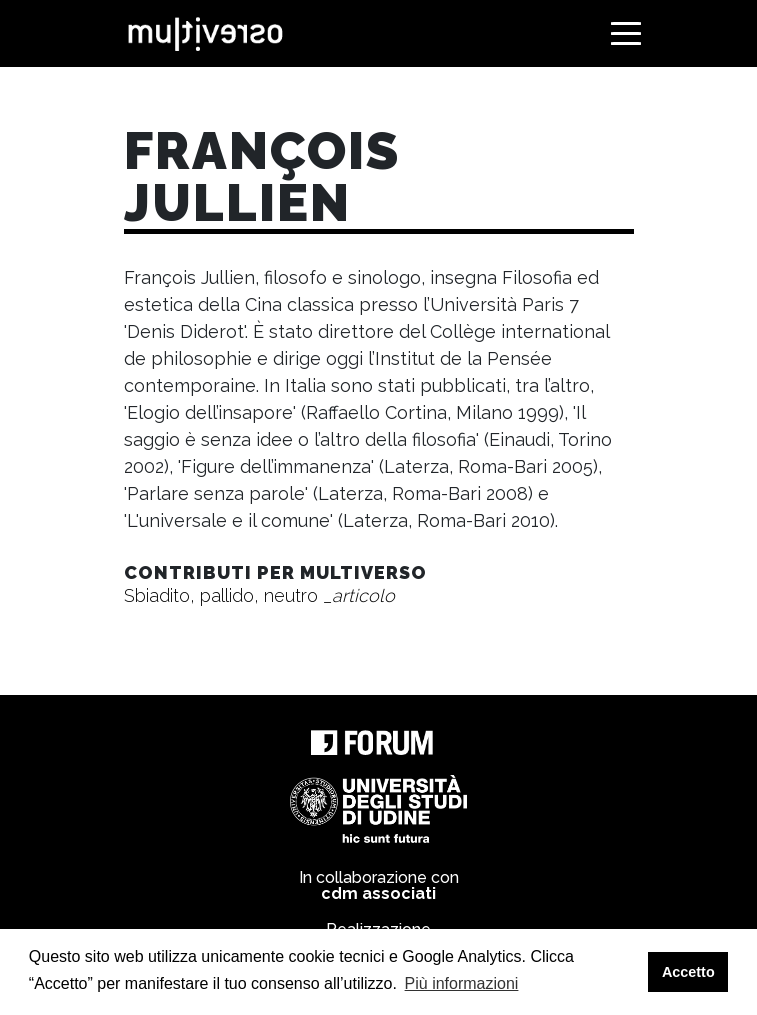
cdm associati (378, 893)
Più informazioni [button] (462, 983)
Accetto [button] (688, 972)
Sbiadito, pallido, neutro (259, 595)
